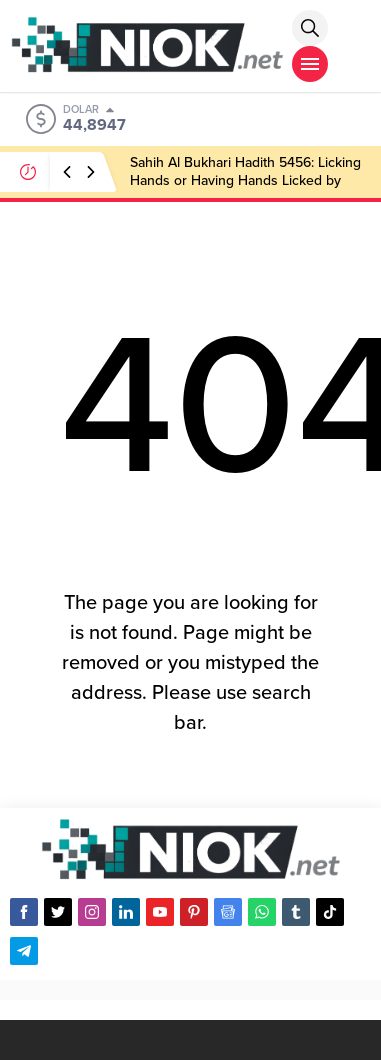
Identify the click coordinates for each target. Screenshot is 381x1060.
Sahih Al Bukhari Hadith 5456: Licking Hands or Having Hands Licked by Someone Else (245, 180)
